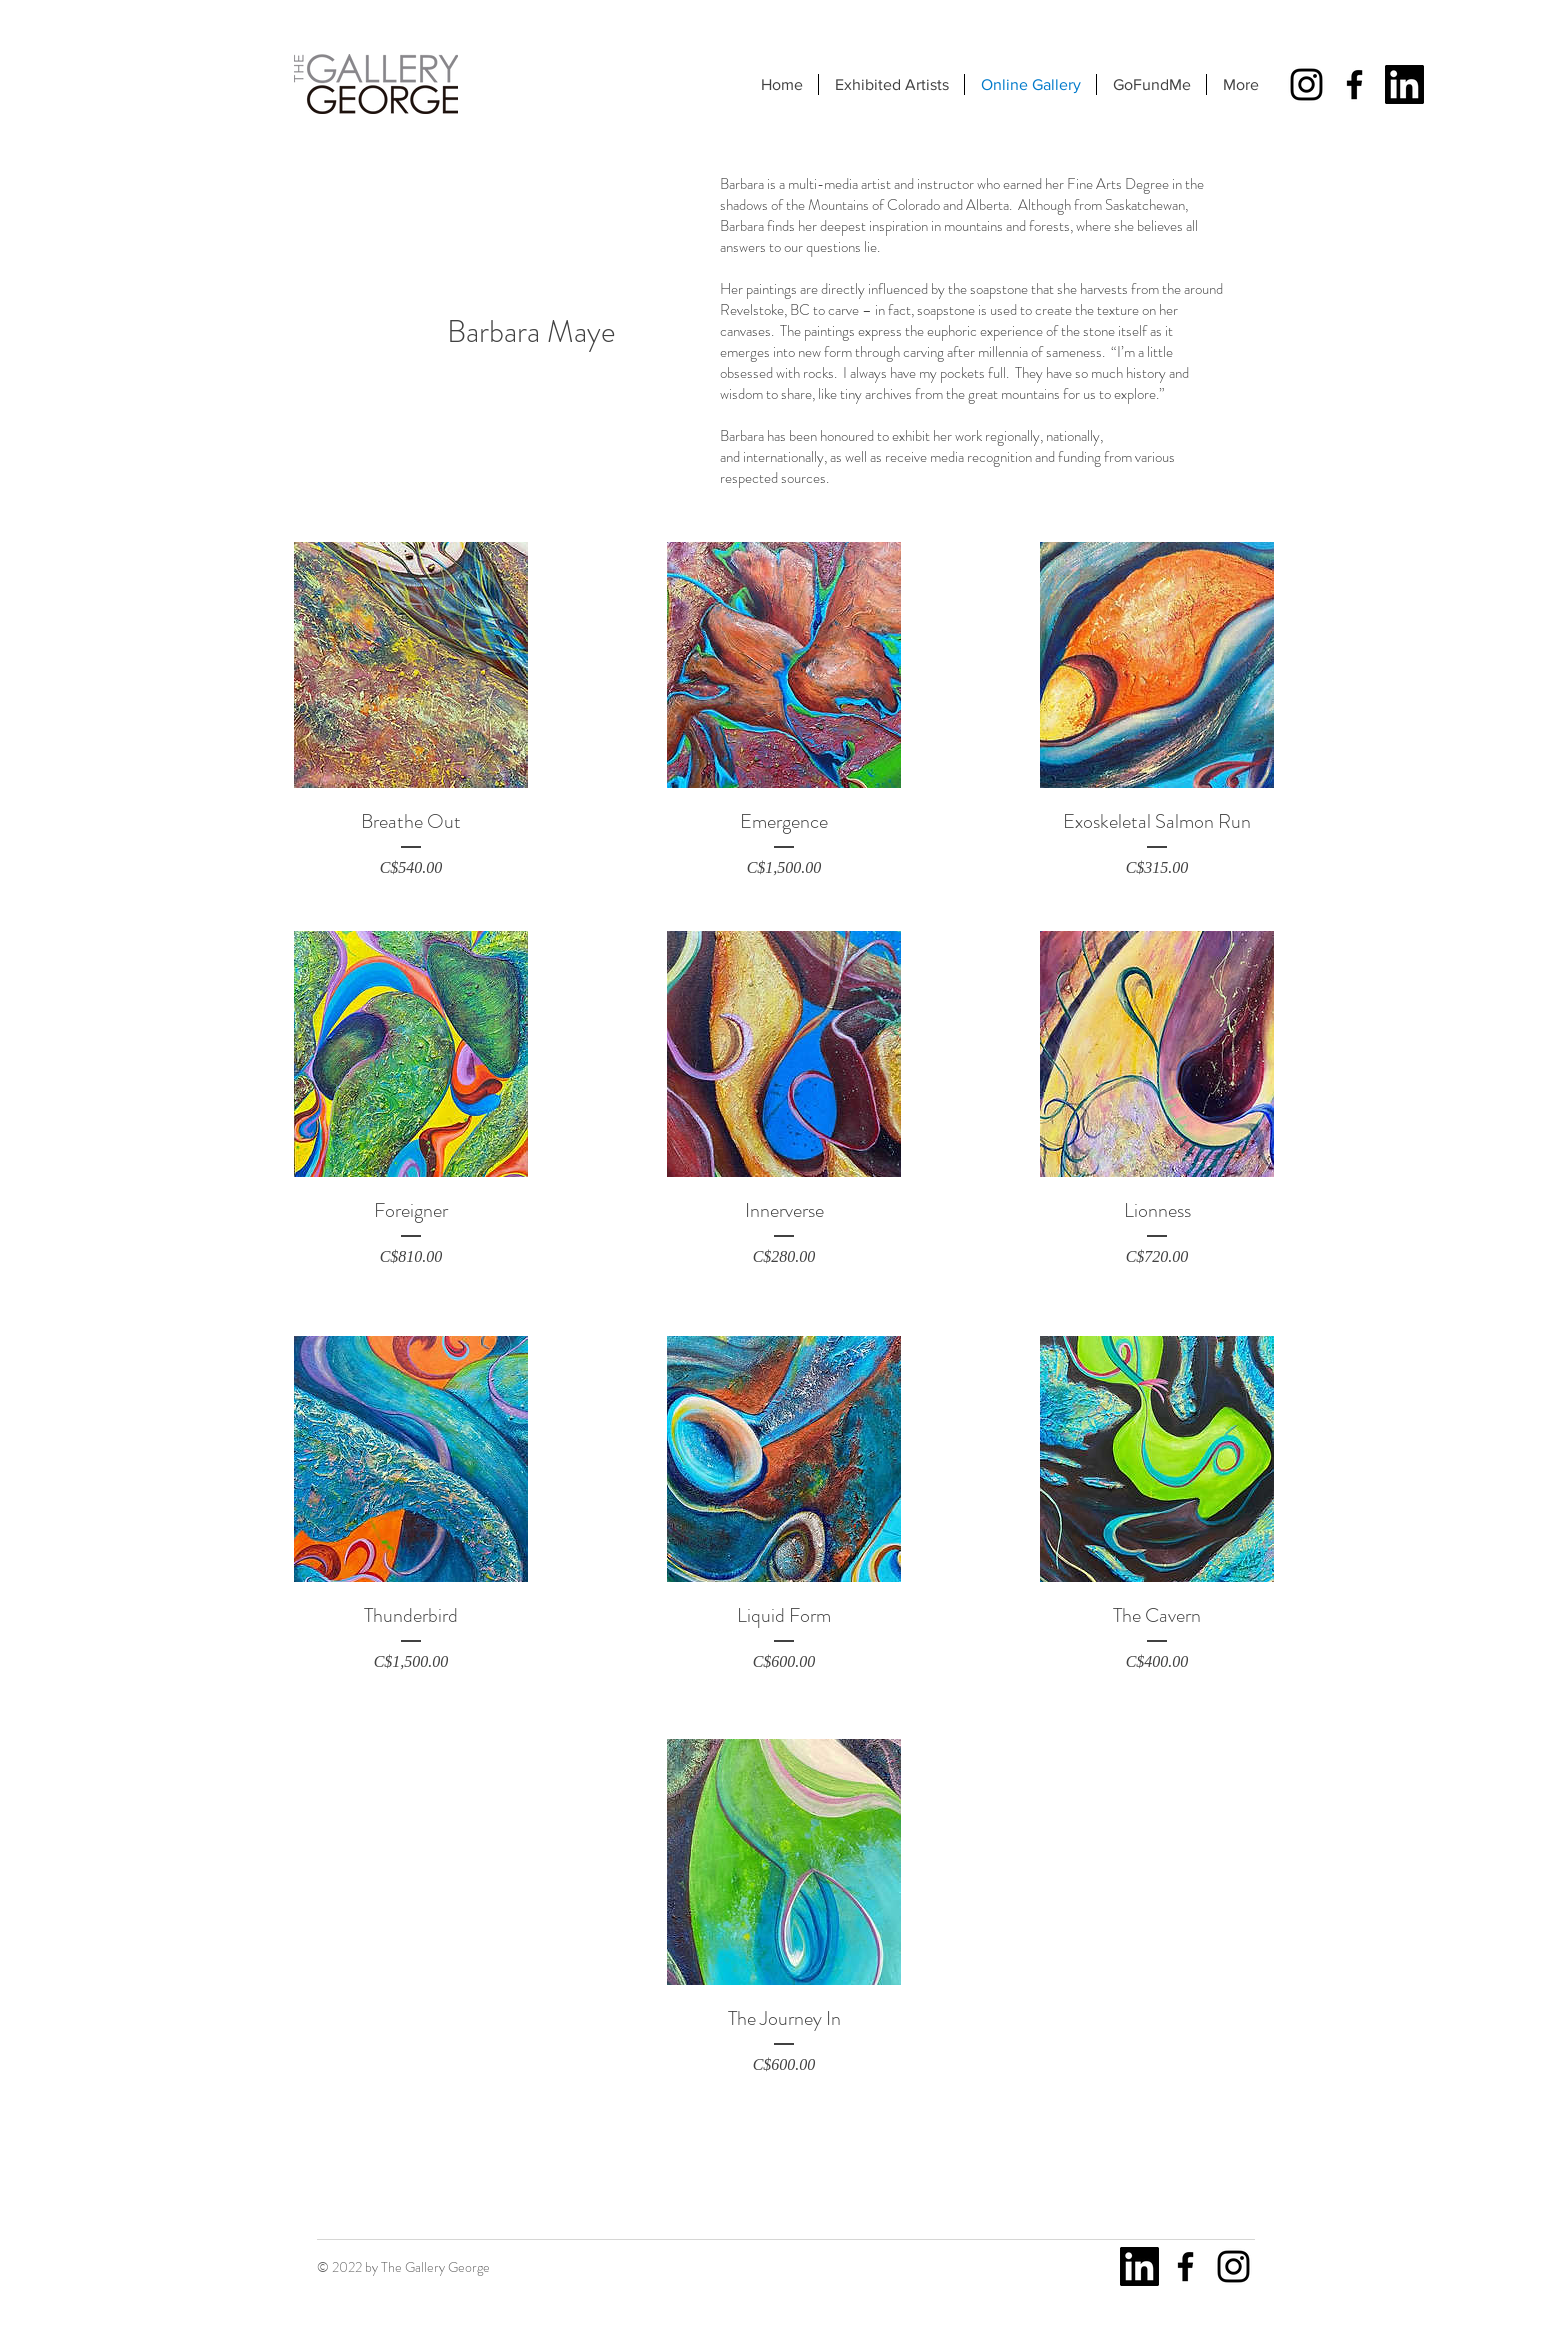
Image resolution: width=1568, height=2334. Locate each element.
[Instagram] (1306, 84)
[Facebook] (1354, 84)
